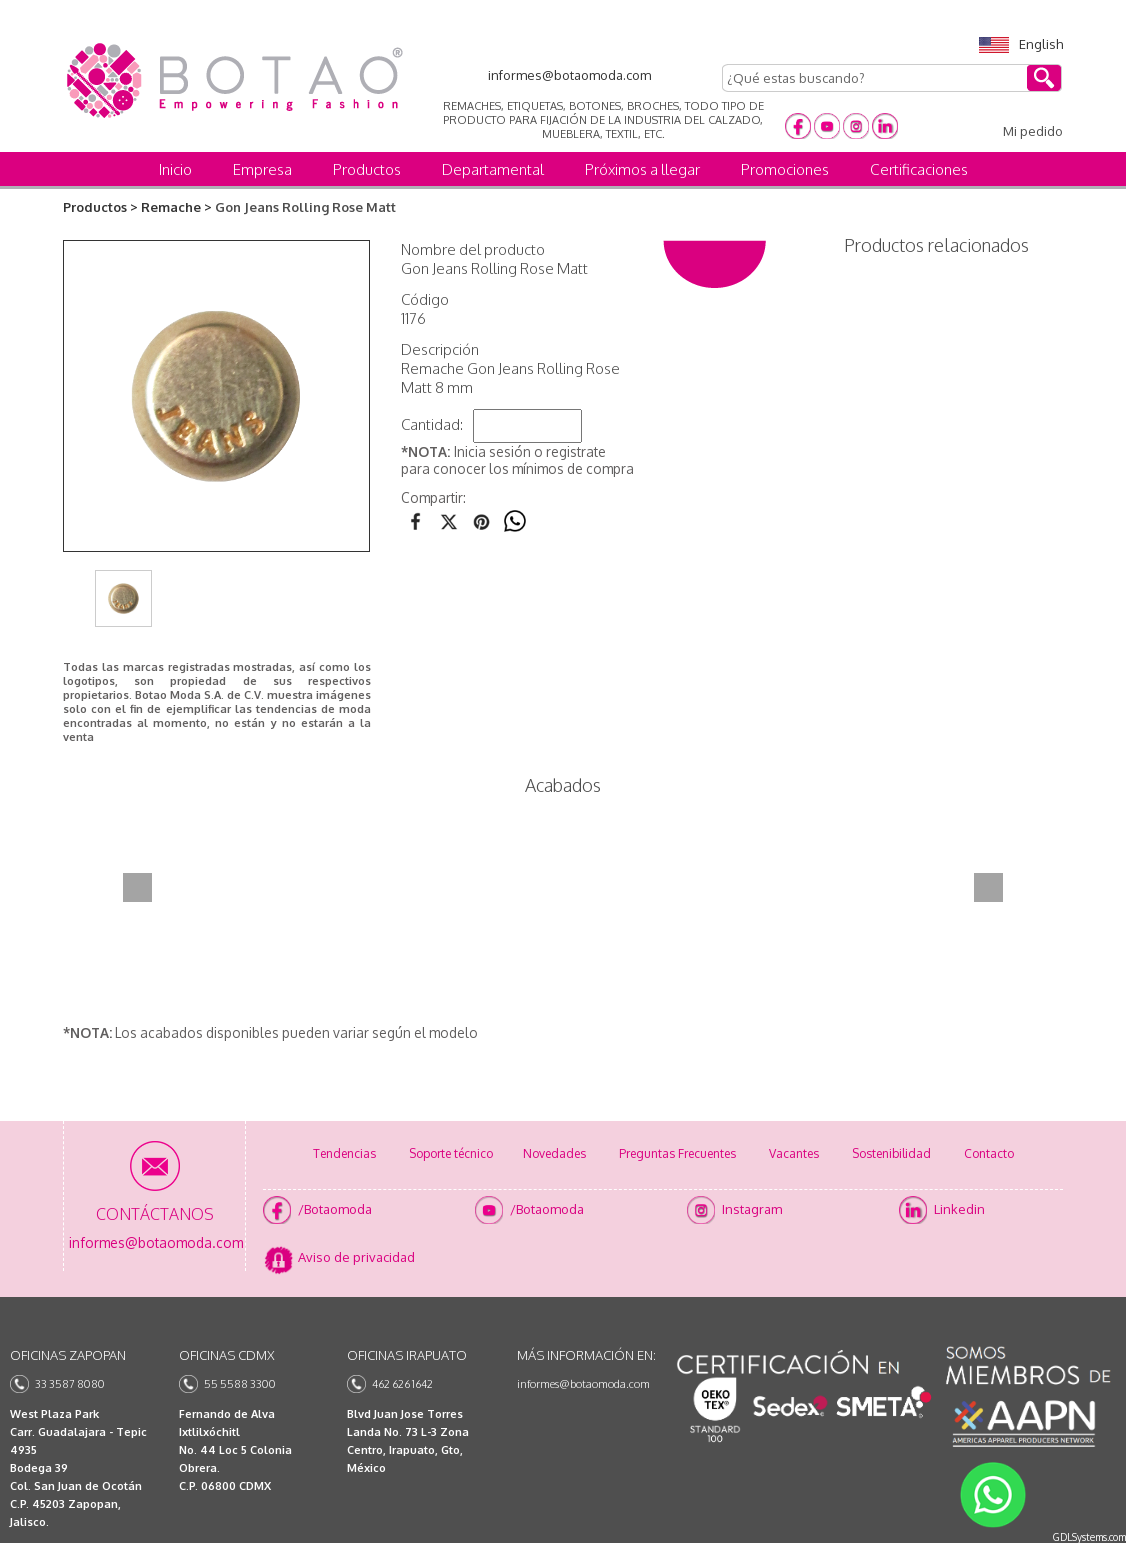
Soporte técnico (451, 1153)
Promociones (785, 169)
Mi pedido (1033, 131)
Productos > (100, 207)
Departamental (493, 169)
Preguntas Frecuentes (677, 1153)
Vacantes (794, 1153)
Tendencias (344, 1153)
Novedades (554, 1153)
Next (988, 887)
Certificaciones (919, 169)
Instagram (752, 1209)
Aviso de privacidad (356, 1257)
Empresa (262, 169)
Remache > (176, 207)
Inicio (175, 169)
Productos (367, 169)
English (1021, 44)
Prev (137, 887)
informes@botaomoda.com (583, 1384)
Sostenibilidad (891, 1153)
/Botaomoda (335, 1209)
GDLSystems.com (1089, 1537)
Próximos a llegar (642, 169)
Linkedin (959, 1209)
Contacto (989, 1153)
